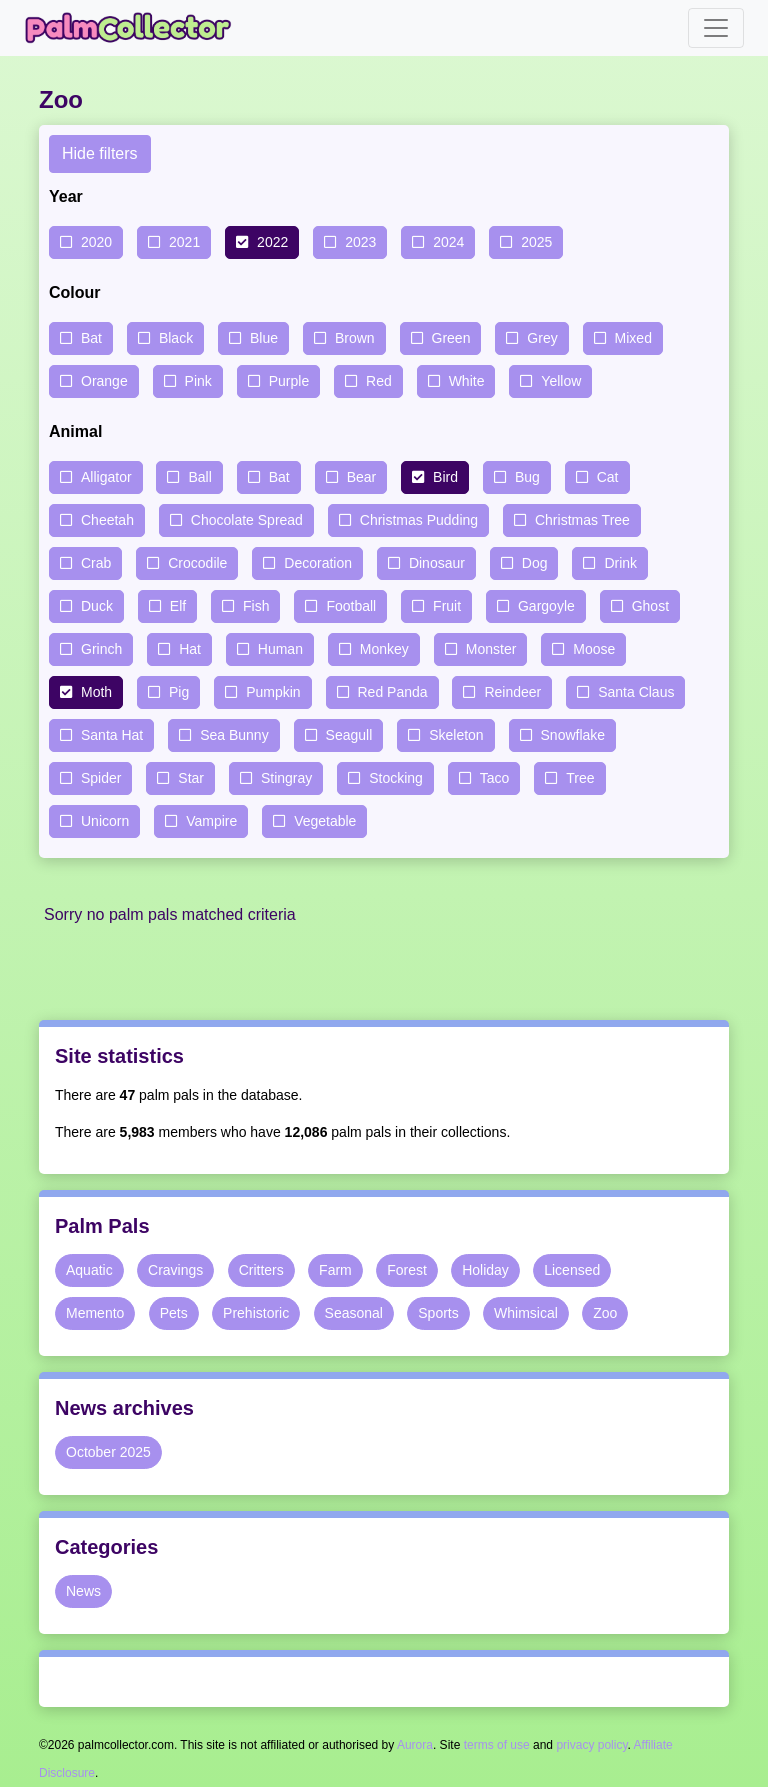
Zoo (605, 1313)
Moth (96, 692)
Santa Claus (636, 692)
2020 (96, 242)
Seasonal (354, 1313)
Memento (95, 1313)
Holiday (485, 1270)
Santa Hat (112, 735)
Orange (104, 381)
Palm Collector (134, 28)
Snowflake (573, 735)
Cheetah (107, 520)
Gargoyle (546, 606)
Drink (620, 563)
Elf (178, 606)
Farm (335, 1270)
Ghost (650, 606)
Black (176, 338)
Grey (542, 338)
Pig (179, 692)
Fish (256, 606)
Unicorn (105, 821)
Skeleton (456, 735)
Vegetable (325, 821)
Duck (97, 606)
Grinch (101, 649)
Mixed (633, 338)
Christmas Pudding (419, 520)
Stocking (396, 778)
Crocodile (197, 563)
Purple (289, 381)
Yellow (561, 381)
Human (280, 649)
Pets (174, 1313)
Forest (407, 1270)
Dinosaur (437, 563)
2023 (360, 242)
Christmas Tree (582, 520)
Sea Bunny (234, 735)
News (83, 1591)
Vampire (211, 821)
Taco (495, 778)
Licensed (572, 1270)
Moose (594, 649)
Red (379, 381)
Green (451, 338)
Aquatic (89, 1270)
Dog (535, 563)
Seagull (349, 735)
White (467, 381)
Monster (491, 649)
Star (191, 778)
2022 (272, 242)
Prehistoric (256, 1313)
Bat (91, 338)
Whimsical (526, 1313)
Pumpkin (273, 692)
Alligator (106, 477)
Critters (261, 1270)
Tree (580, 778)
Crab (96, 563)
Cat (608, 477)
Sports (438, 1313)
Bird (445, 477)
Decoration (318, 563)
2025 (536, 242)
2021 (184, 242)
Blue (264, 338)
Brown (355, 338)
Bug (527, 477)
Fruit (447, 606)
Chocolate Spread (247, 520)
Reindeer (512, 692)
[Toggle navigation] (716, 28)
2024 (448, 242)
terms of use (497, 1745)
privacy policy (591, 1745)
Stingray (286, 778)
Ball (199, 477)
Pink (198, 381)
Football (351, 606)
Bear (362, 477)
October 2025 (108, 1452)
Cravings (175, 1270)
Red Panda (393, 692)
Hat (190, 649)
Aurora (415, 1745)
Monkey (384, 649)
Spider (101, 778)
